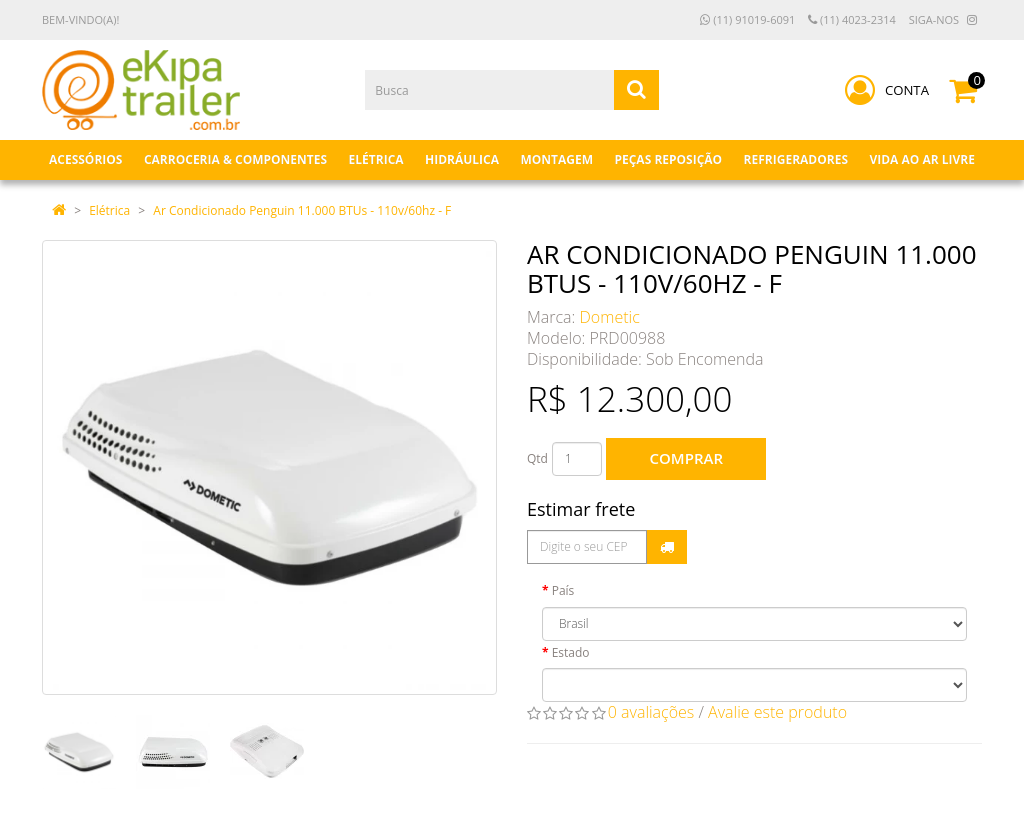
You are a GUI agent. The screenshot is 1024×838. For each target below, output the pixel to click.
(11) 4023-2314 (852, 19)
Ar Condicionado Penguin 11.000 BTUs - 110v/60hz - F (302, 210)
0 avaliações (651, 712)
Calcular (667, 547)
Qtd (537, 458)
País (563, 590)
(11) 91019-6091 (747, 19)
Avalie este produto (777, 712)
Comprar (686, 458)
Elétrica (109, 210)
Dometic (610, 317)
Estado (571, 652)
